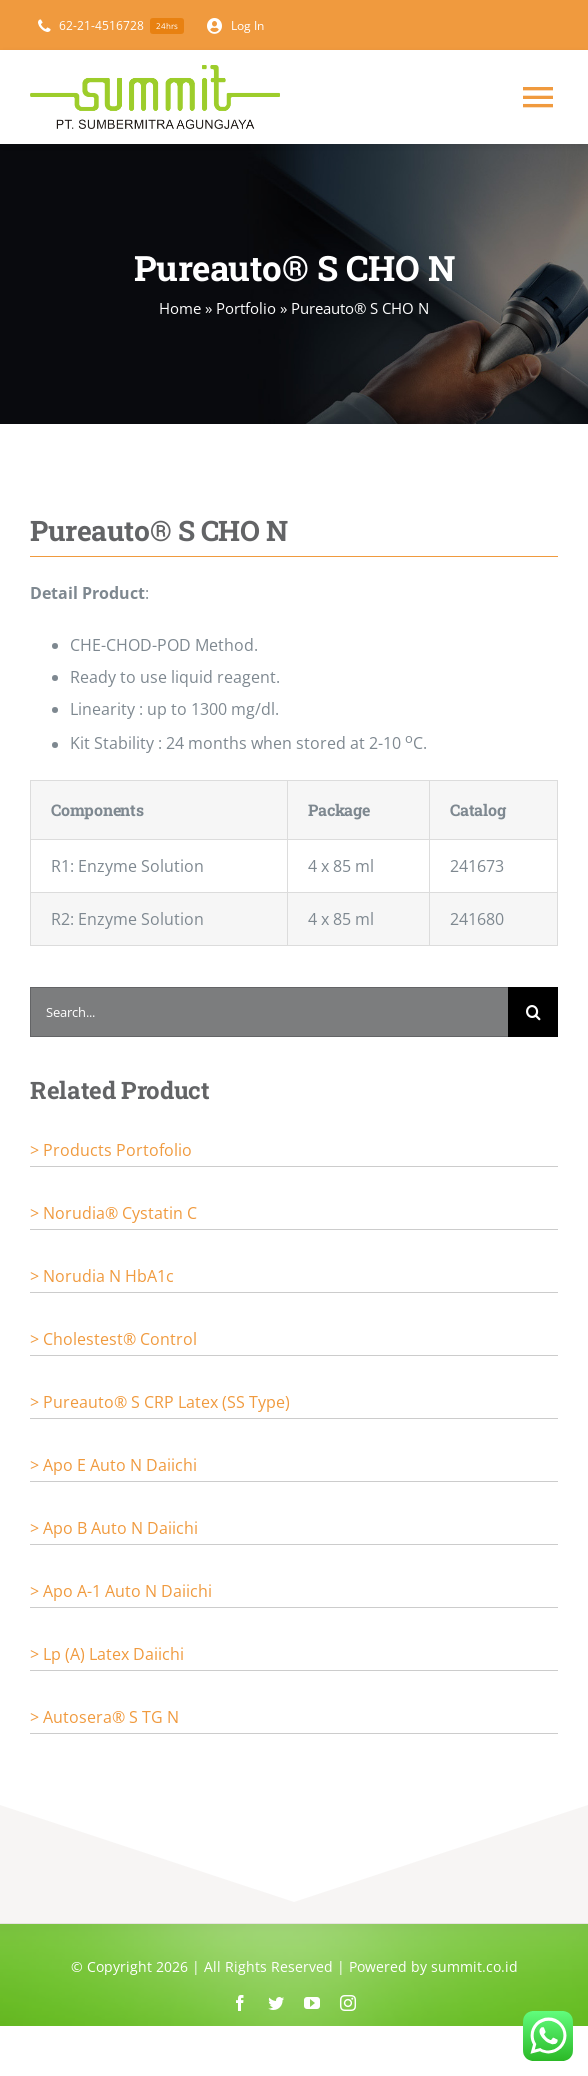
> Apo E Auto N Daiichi (113, 1465)
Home (180, 308)
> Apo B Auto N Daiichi (114, 1528)
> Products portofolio (111, 1150)
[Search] (533, 1012)
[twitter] (276, 2003)
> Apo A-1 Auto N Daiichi (121, 1591)
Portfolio (246, 308)
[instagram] (348, 2003)
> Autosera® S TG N (104, 1717)
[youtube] (312, 2003)
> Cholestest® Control (113, 1339)
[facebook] (240, 2003)
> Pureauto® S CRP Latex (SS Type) (160, 1402)
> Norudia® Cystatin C (113, 1213)
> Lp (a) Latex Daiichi (107, 1654)
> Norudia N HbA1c (102, 1276)
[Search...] (269, 1012)
